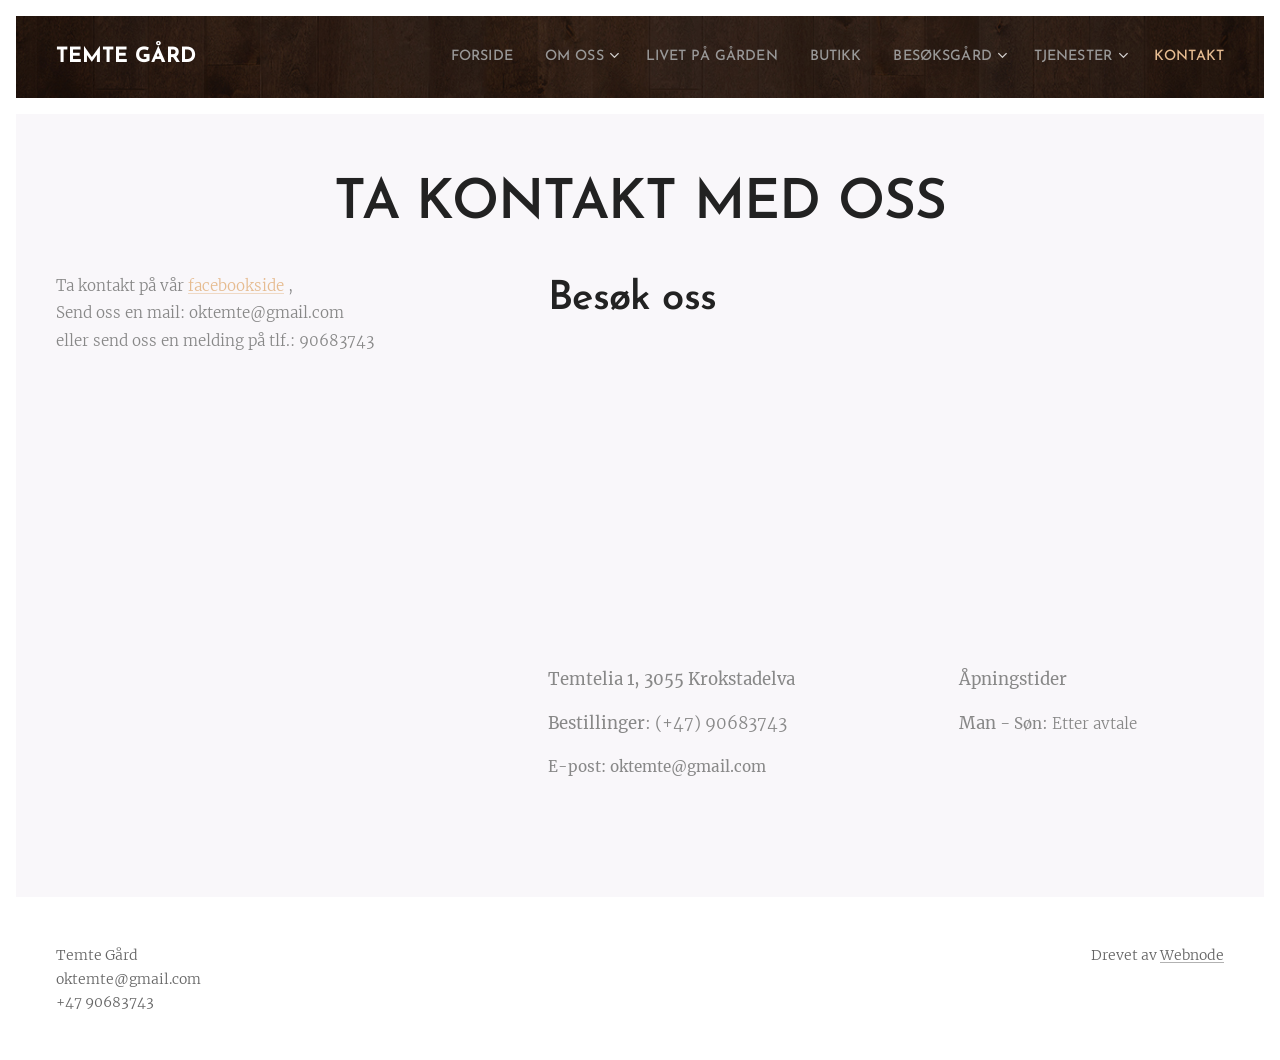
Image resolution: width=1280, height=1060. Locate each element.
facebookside (236, 285)
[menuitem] (416, 57)
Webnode (1192, 955)
